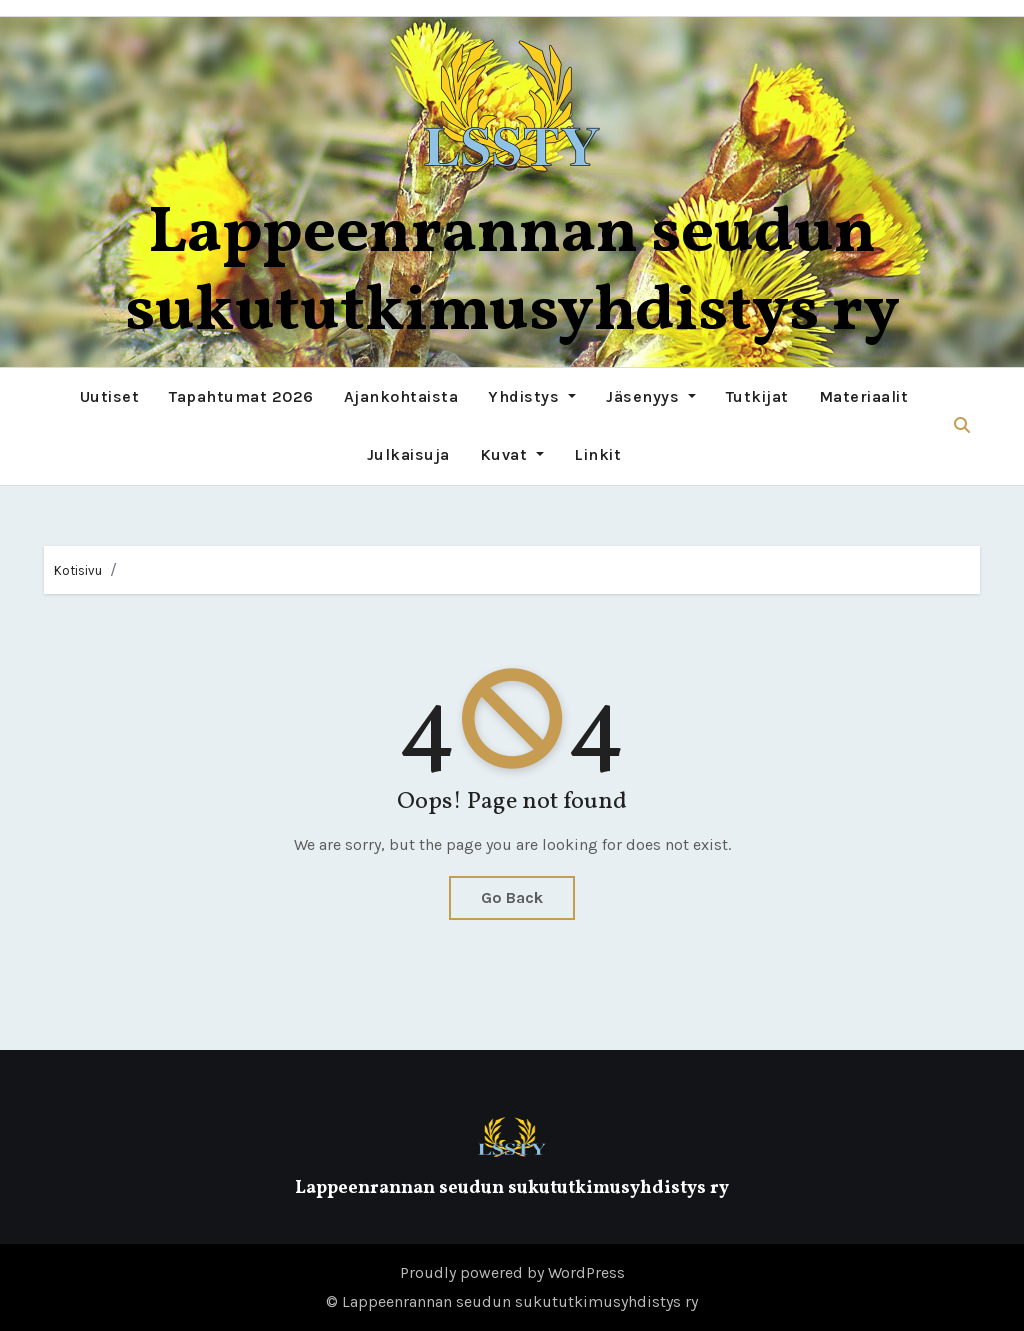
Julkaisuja (408, 454)
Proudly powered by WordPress (512, 1272)
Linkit (597, 454)
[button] (962, 425)
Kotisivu (78, 570)
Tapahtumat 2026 (241, 396)
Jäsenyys (651, 396)
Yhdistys (532, 396)
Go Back (512, 897)
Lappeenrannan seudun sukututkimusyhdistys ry (512, 273)
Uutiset (110, 396)
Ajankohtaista (401, 396)
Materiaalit (864, 396)
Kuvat (512, 454)
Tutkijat (757, 396)
